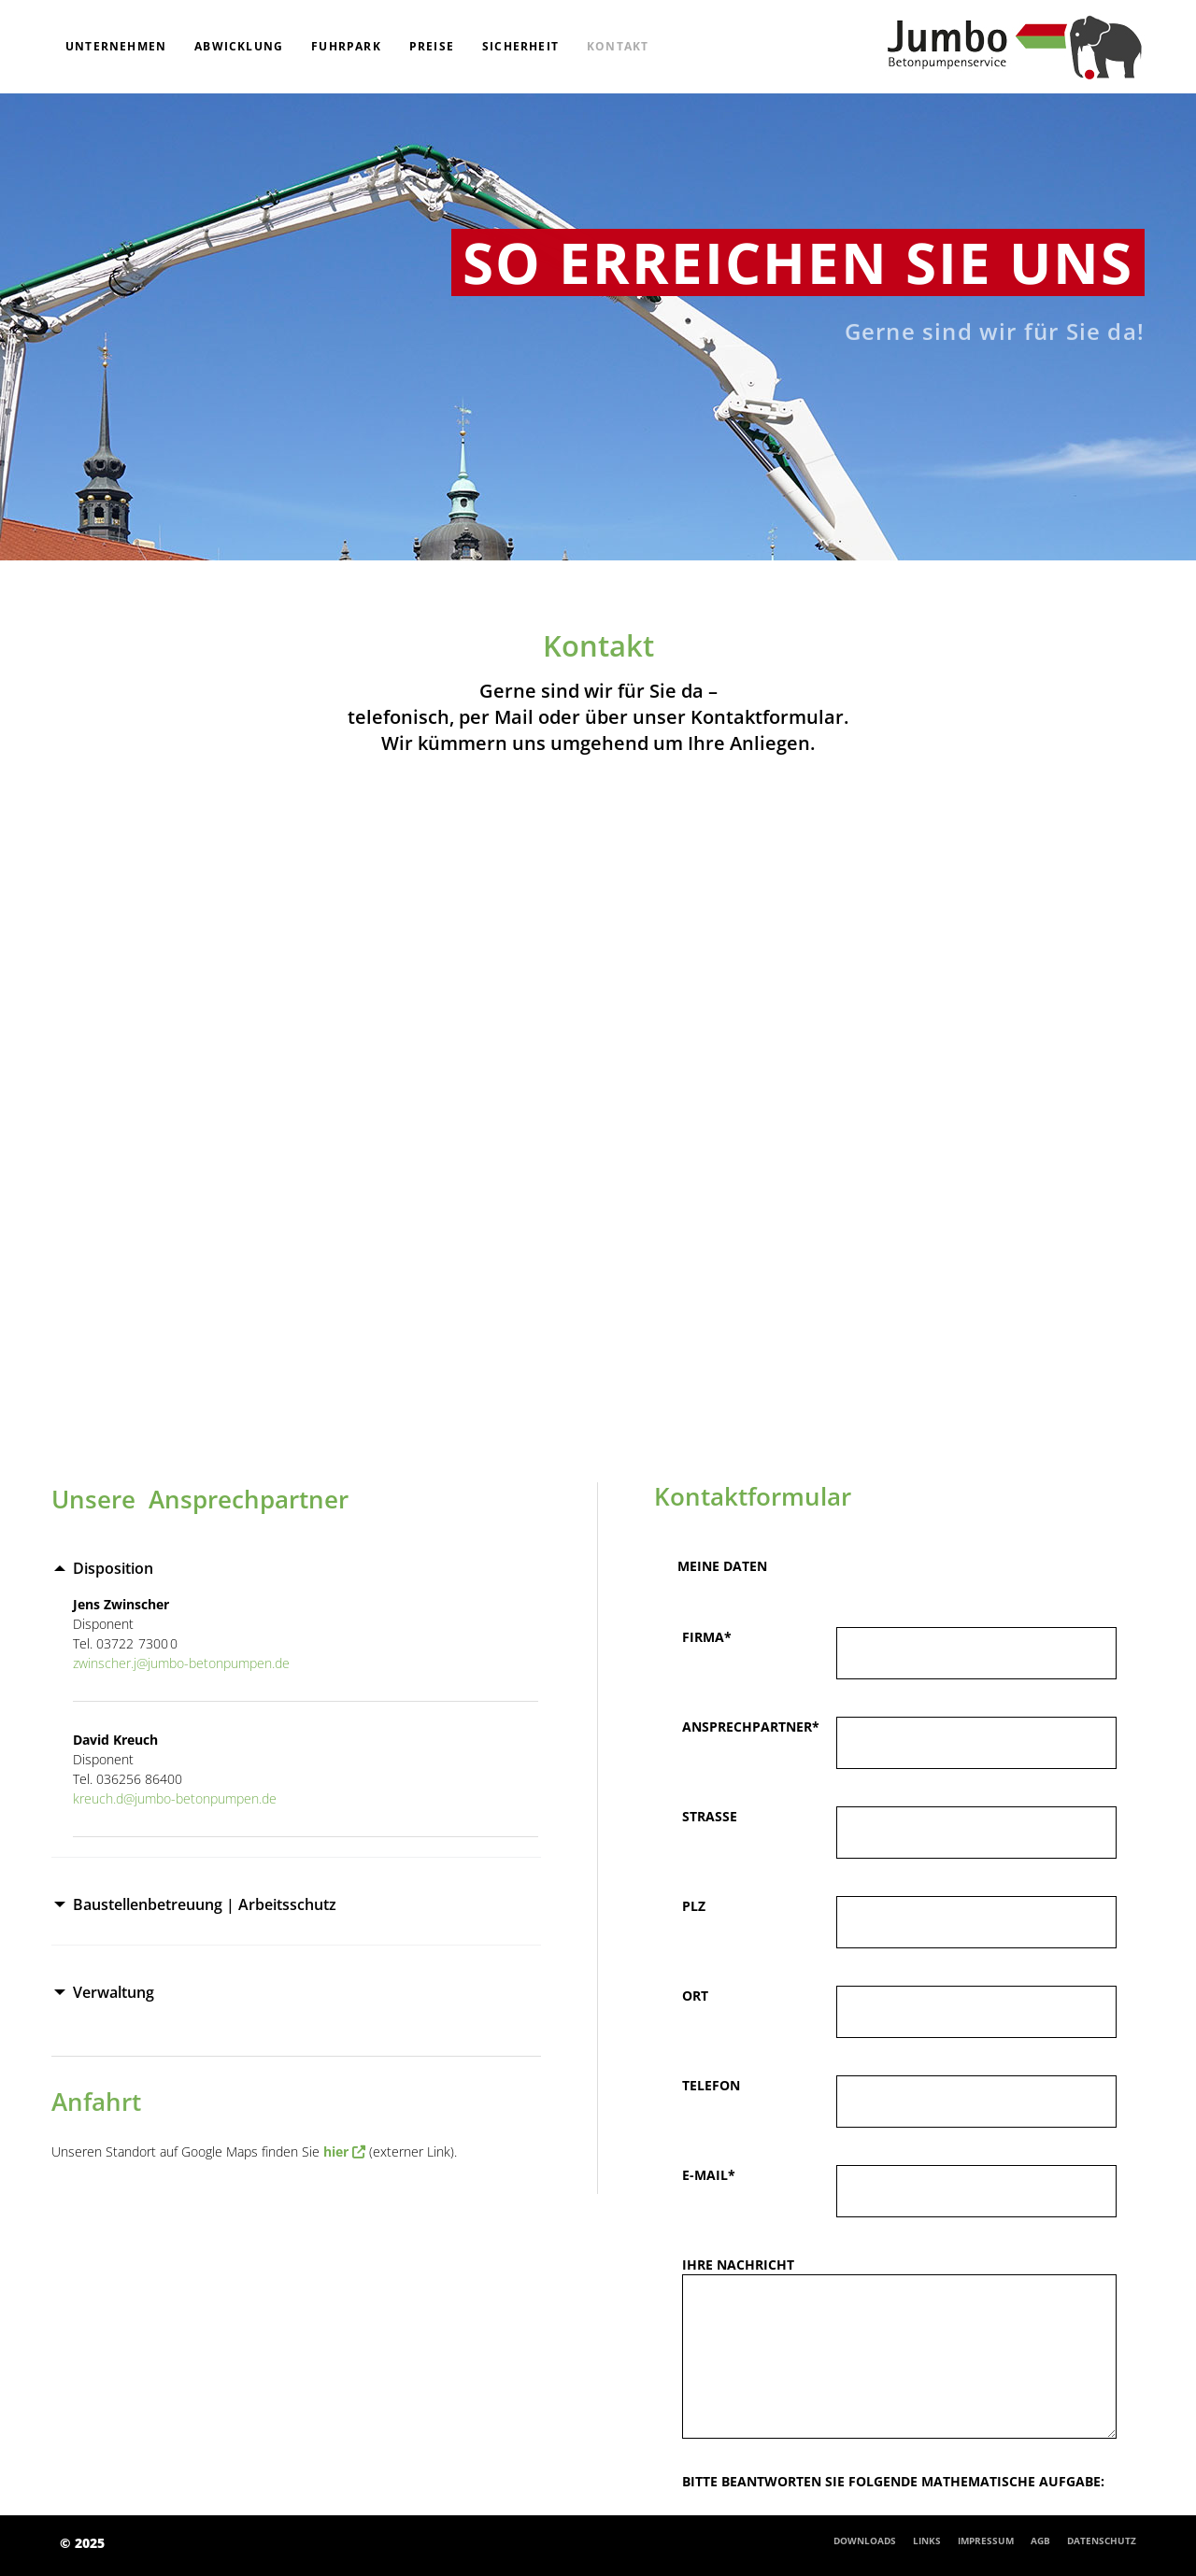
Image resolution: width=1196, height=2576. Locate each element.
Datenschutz (1101, 2540)
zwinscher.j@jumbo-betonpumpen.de (181, 1663)
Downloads (864, 2540)
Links (927, 2540)
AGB (1040, 2540)
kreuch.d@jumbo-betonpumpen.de (175, 1798)
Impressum (986, 2540)
